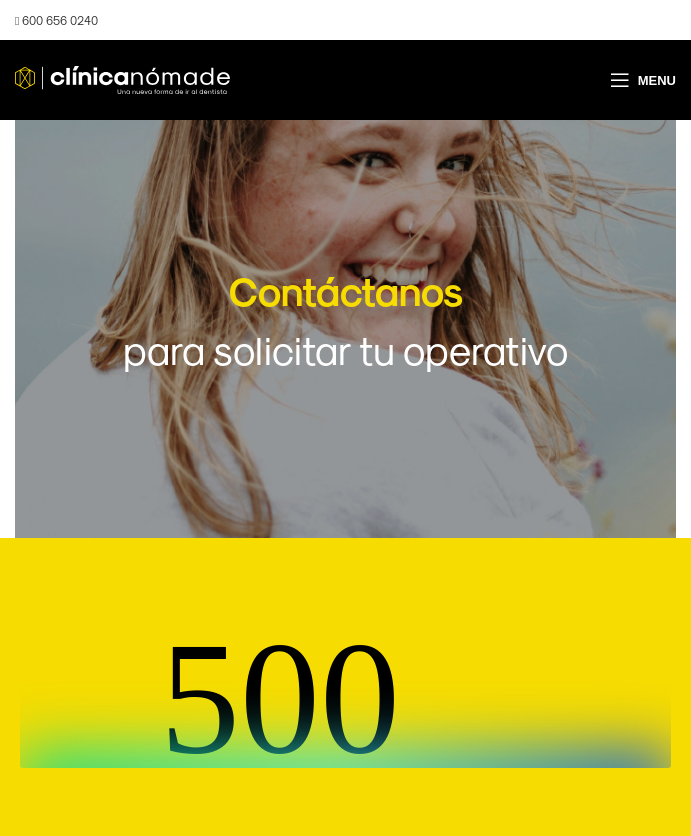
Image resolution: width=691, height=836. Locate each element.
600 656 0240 (56, 20)
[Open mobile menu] (643, 80)
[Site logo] (122, 78)
